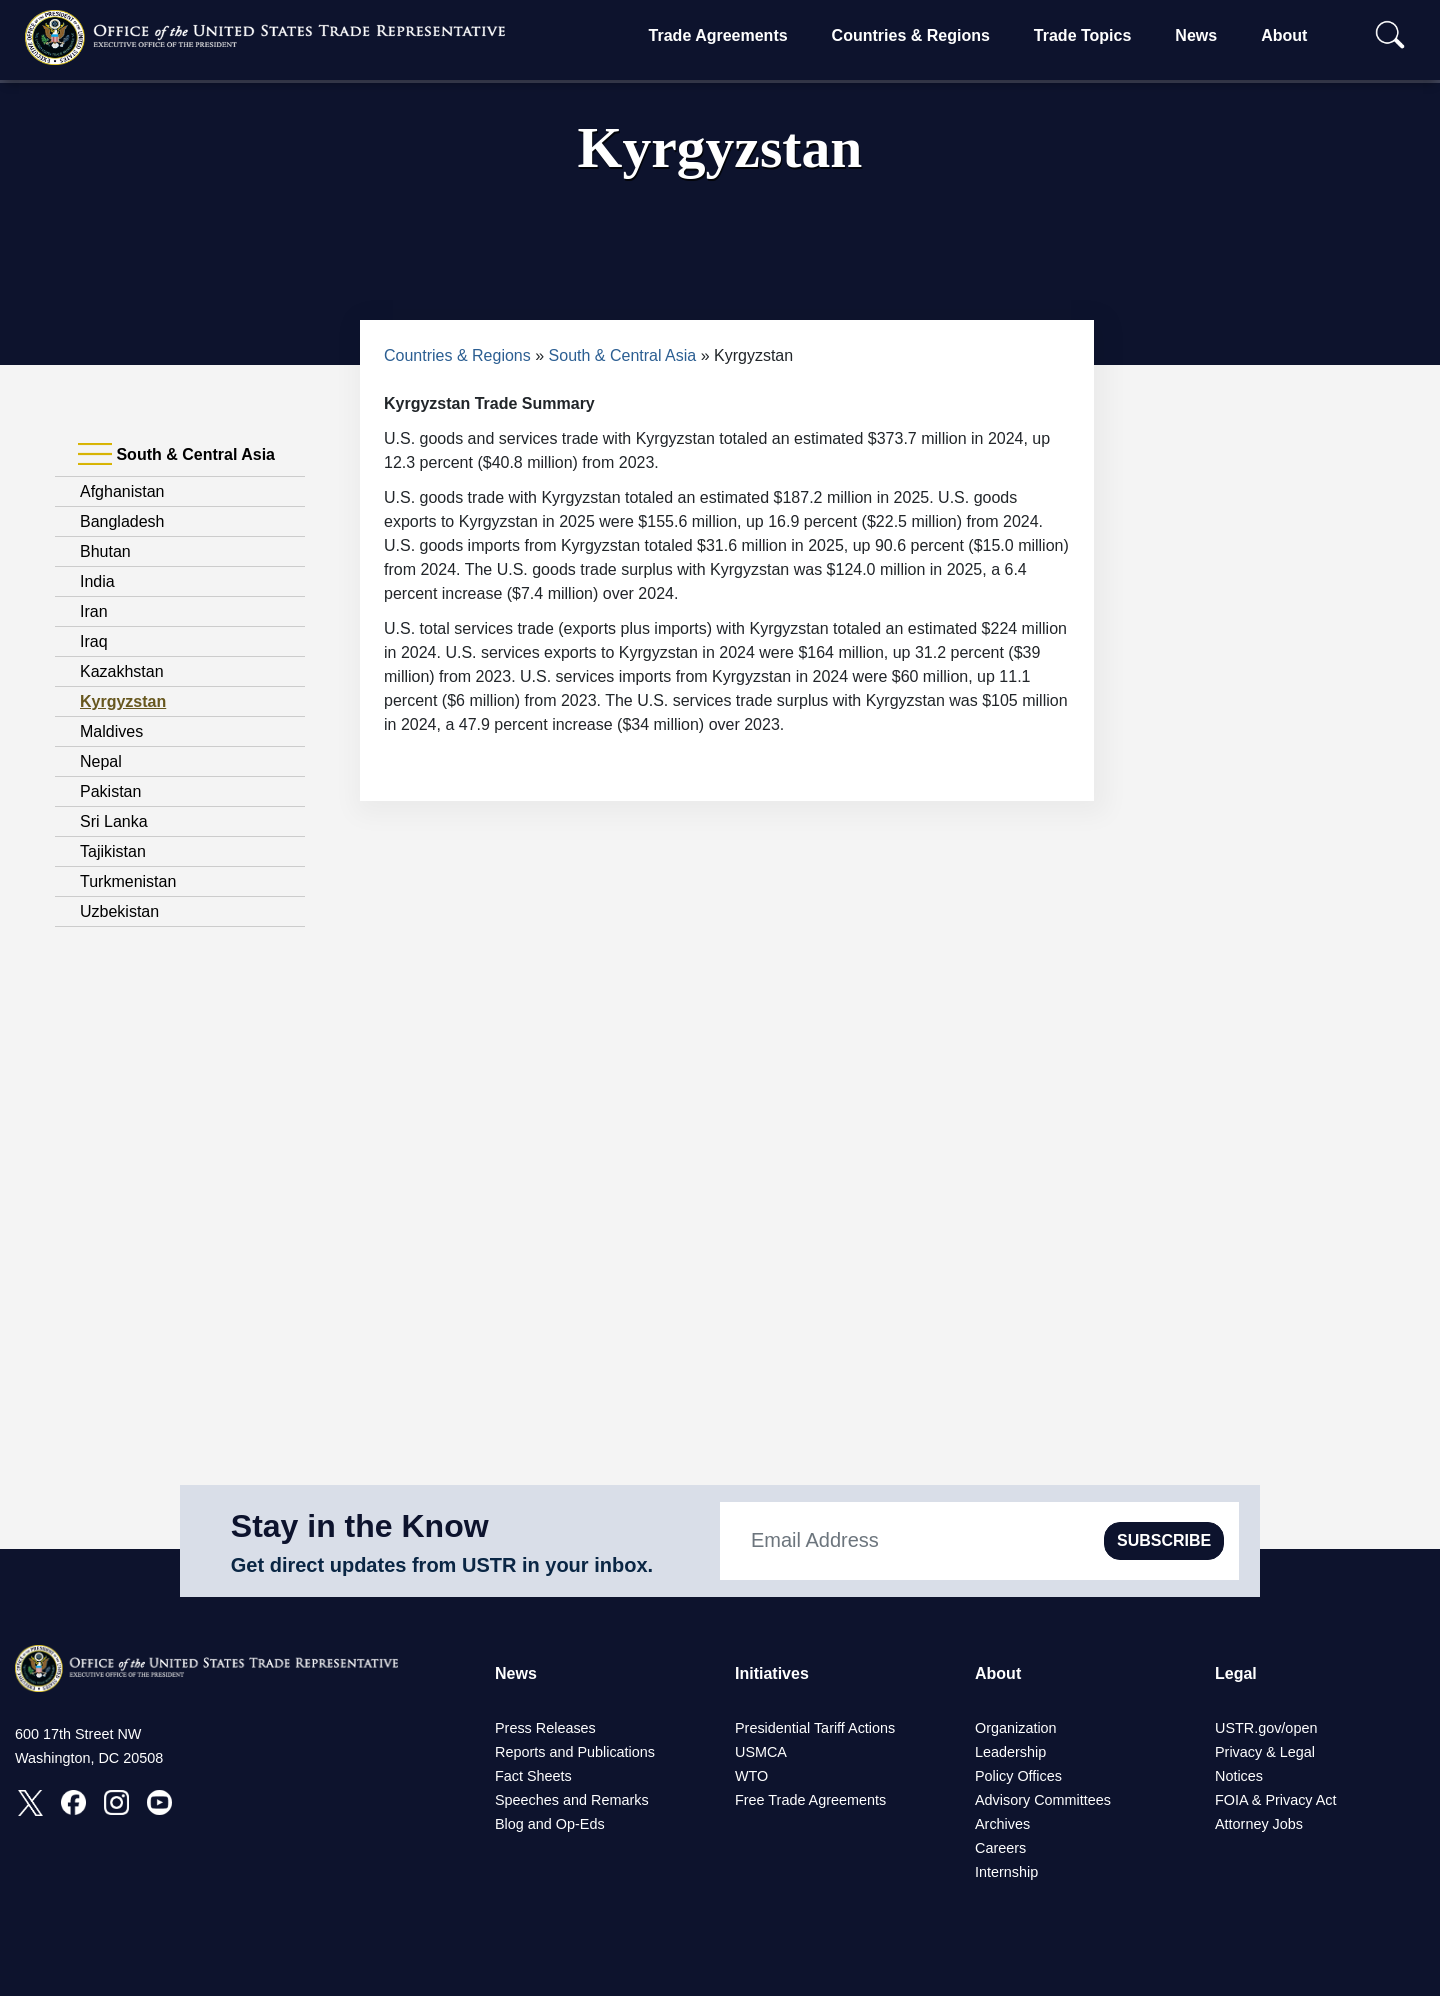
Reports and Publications (575, 1752)
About (1284, 35)
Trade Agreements (718, 35)
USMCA (761, 1752)
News (1196, 35)
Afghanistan (122, 491)
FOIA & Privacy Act (1276, 1800)
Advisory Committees (1043, 1800)
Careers (1000, 1848)
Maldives (111, 731)
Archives (1002, 1824)
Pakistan (110, 791)
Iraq (94, 641)
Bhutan (105, 551)
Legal (1236, 1673)
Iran (94, 611)
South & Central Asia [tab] (176, 455)
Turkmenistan (128, 881)
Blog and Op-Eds (550, 1824)
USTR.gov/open (1266, 1728)
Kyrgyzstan (123, 701)
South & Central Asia (623, 355)
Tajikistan (113, 851)
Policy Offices (1018, 1776)
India (97, 581)
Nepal (101, 761)
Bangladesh (122, 521)
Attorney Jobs (1259, 1824)
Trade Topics (1083, 35)
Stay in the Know (360, 1526)
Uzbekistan (119, 911)
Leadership (1010, 1752)
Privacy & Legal (1265, 1752)
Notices (1239, 1776)
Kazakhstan (122, 671)
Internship (1006, 1872)
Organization (1016, 1728)
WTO (751, 1776)
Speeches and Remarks (572, 1800)
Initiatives (772, 1673)
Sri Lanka (114, 821)
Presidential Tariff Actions (815, 1728)
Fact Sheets (533, 1776)
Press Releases (545, 1728)
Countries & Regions (911, 35)
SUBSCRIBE (1164, 1540)
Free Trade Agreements (810, 1800)
